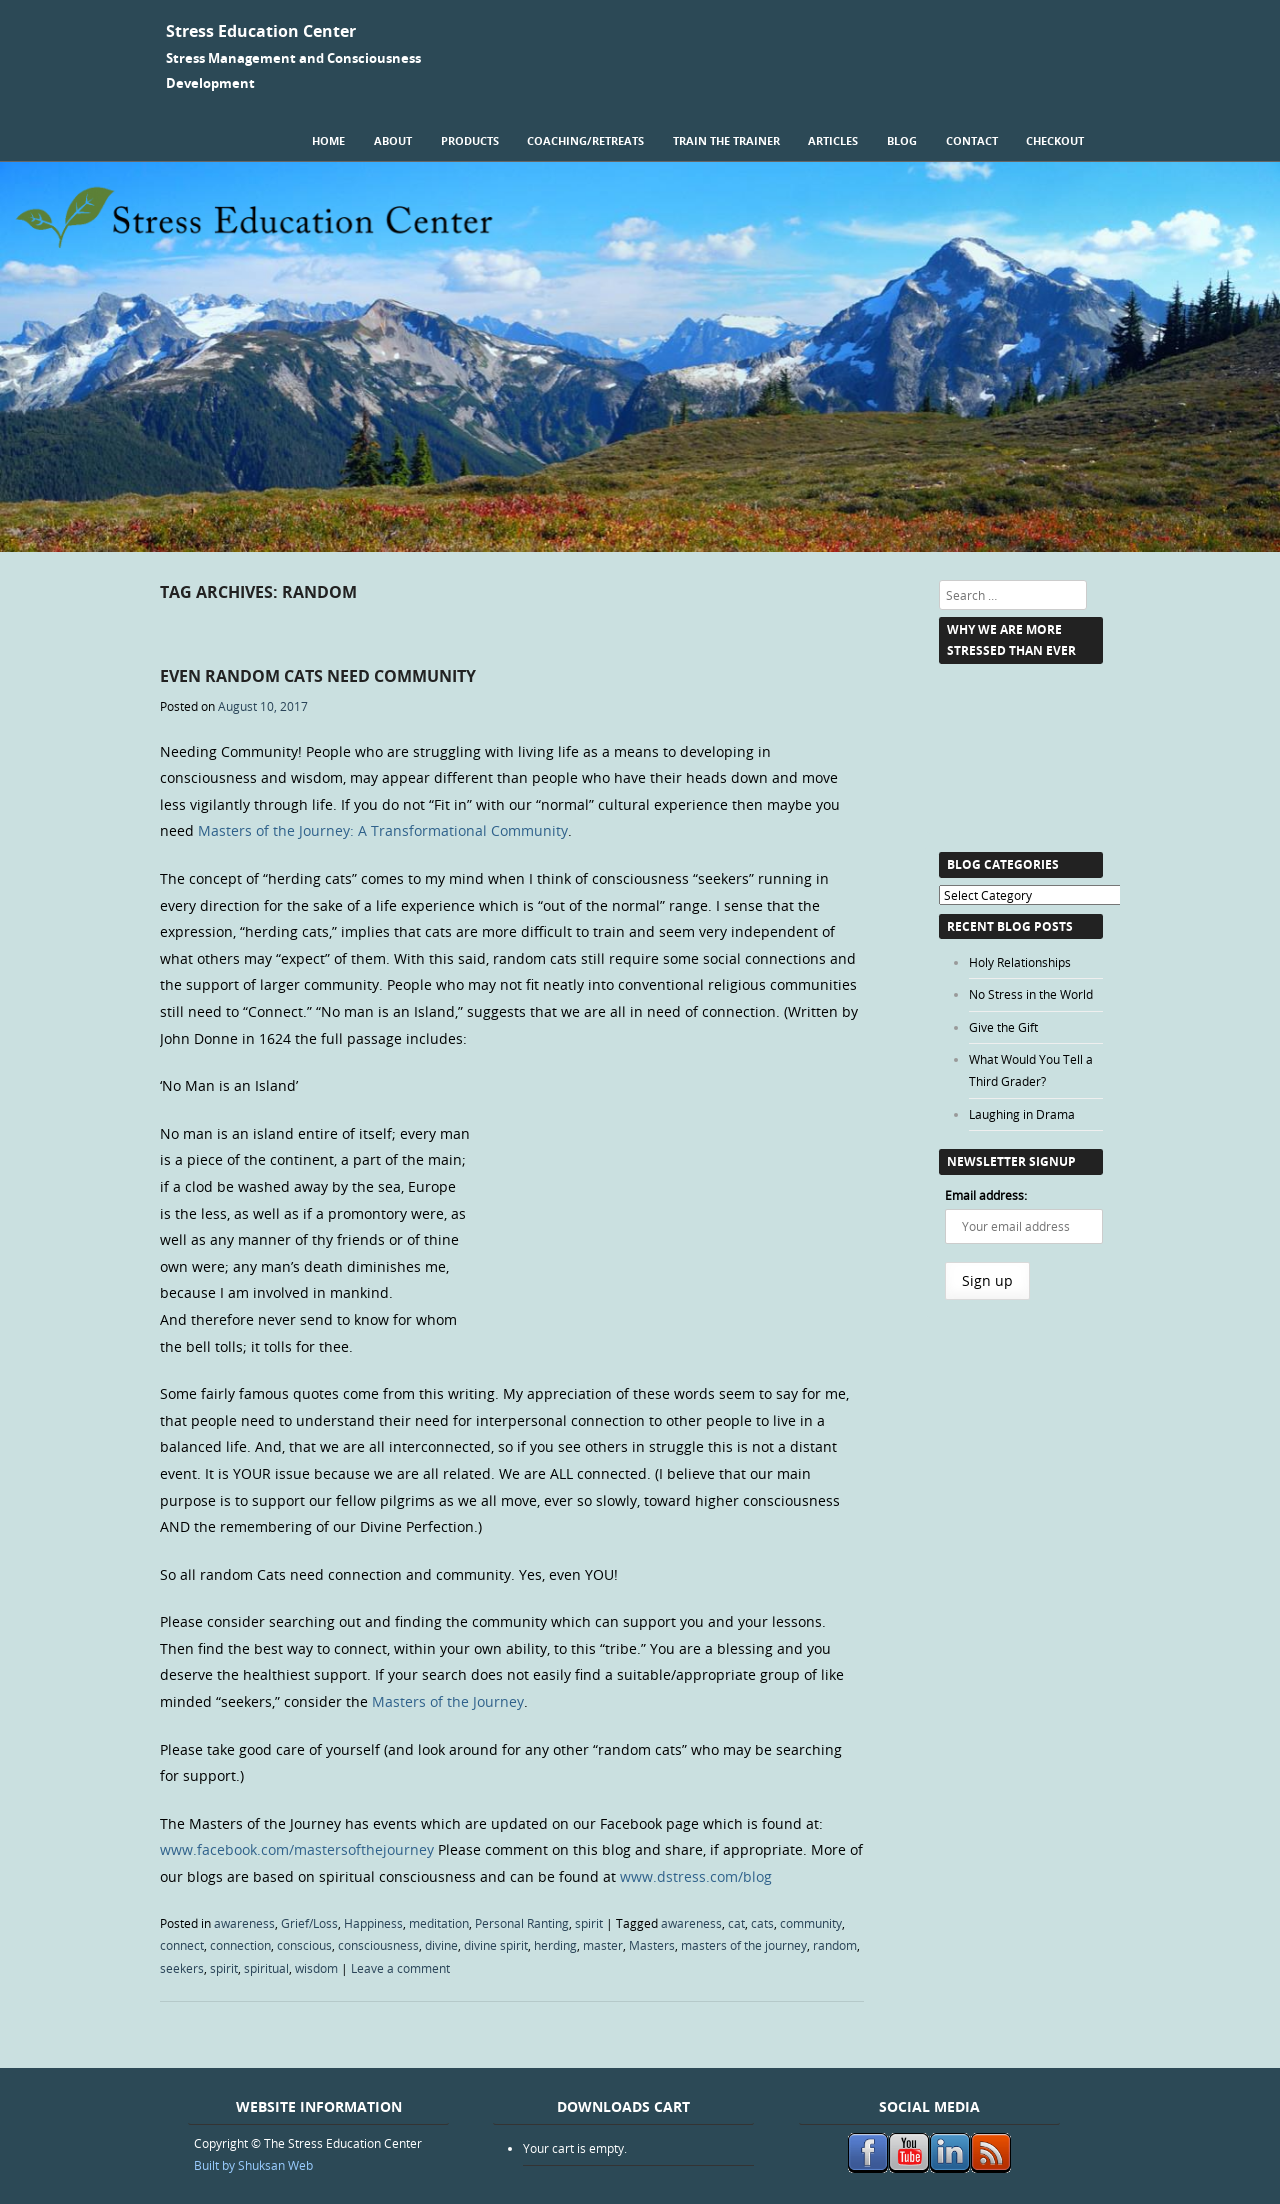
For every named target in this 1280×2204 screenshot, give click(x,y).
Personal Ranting (522, 1923)
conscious (304, 1945)
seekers (182, 1968)
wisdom (316, 1968)
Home (328, 140)
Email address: (986, 1195)
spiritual (266, 1968)
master (603, 1945)
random (835, 1945)
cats (762, 1923)
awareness (244, 1923)
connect (182, 1945)
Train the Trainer (726, 140)
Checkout (1055, 140)
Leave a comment (400, 1968)
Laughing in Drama (1022, 1114)
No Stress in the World (1031, 994)
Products (470, 140)
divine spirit (496, 1945)
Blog (902, 140)
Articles (833, 140)
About (393, 140)
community (811, 1923)
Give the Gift (1003, 1027)
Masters (652, 1945)
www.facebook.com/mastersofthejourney (297, 1849)
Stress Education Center (261, 31)
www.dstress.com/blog (696, 1876)
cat (736, 1923)
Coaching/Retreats (585, 140)
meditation (439, 1923)
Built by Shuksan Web (253, 2165)
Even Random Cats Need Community (318, 676)
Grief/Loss (309, 1923)
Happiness (373, 1923)
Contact (972, 140)
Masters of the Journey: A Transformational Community (383, 830)
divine (441, 1945)
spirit (589, 1923)
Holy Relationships (1020, 962)
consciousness (378, 1945)
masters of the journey (744, 1945)
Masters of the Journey (448, 1701)
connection (240, 1945)
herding (555, 1945)
